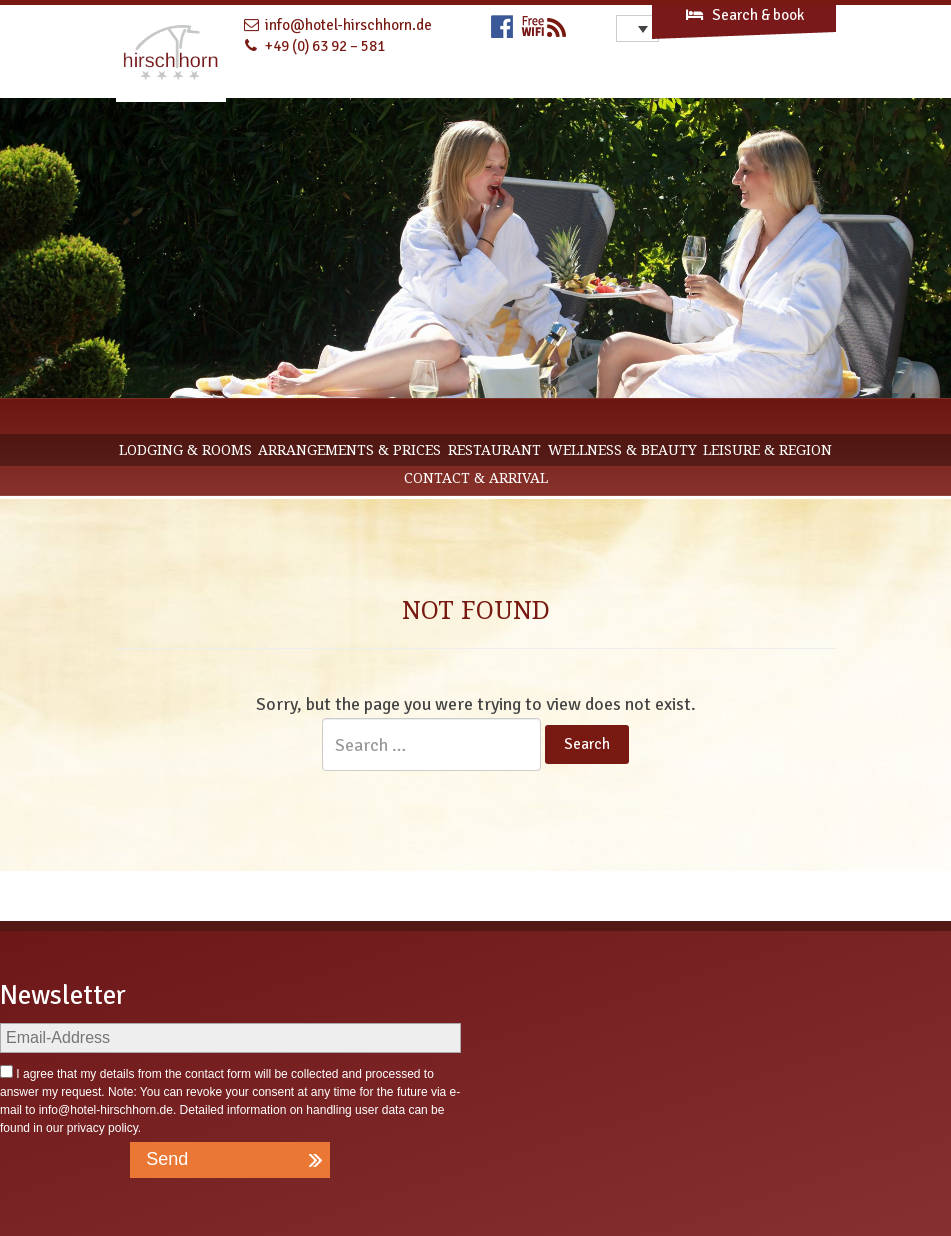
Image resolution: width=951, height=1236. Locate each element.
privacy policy (102, 1128)
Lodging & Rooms (185, 450)
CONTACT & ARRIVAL (476, 478)
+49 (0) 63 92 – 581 (325, 46)
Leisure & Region (767, 450)
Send (167, 1159)
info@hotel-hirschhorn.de (106, 1110)
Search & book (743, 15)
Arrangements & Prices (349, 450)
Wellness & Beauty (622, 450)
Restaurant (494, 450)
